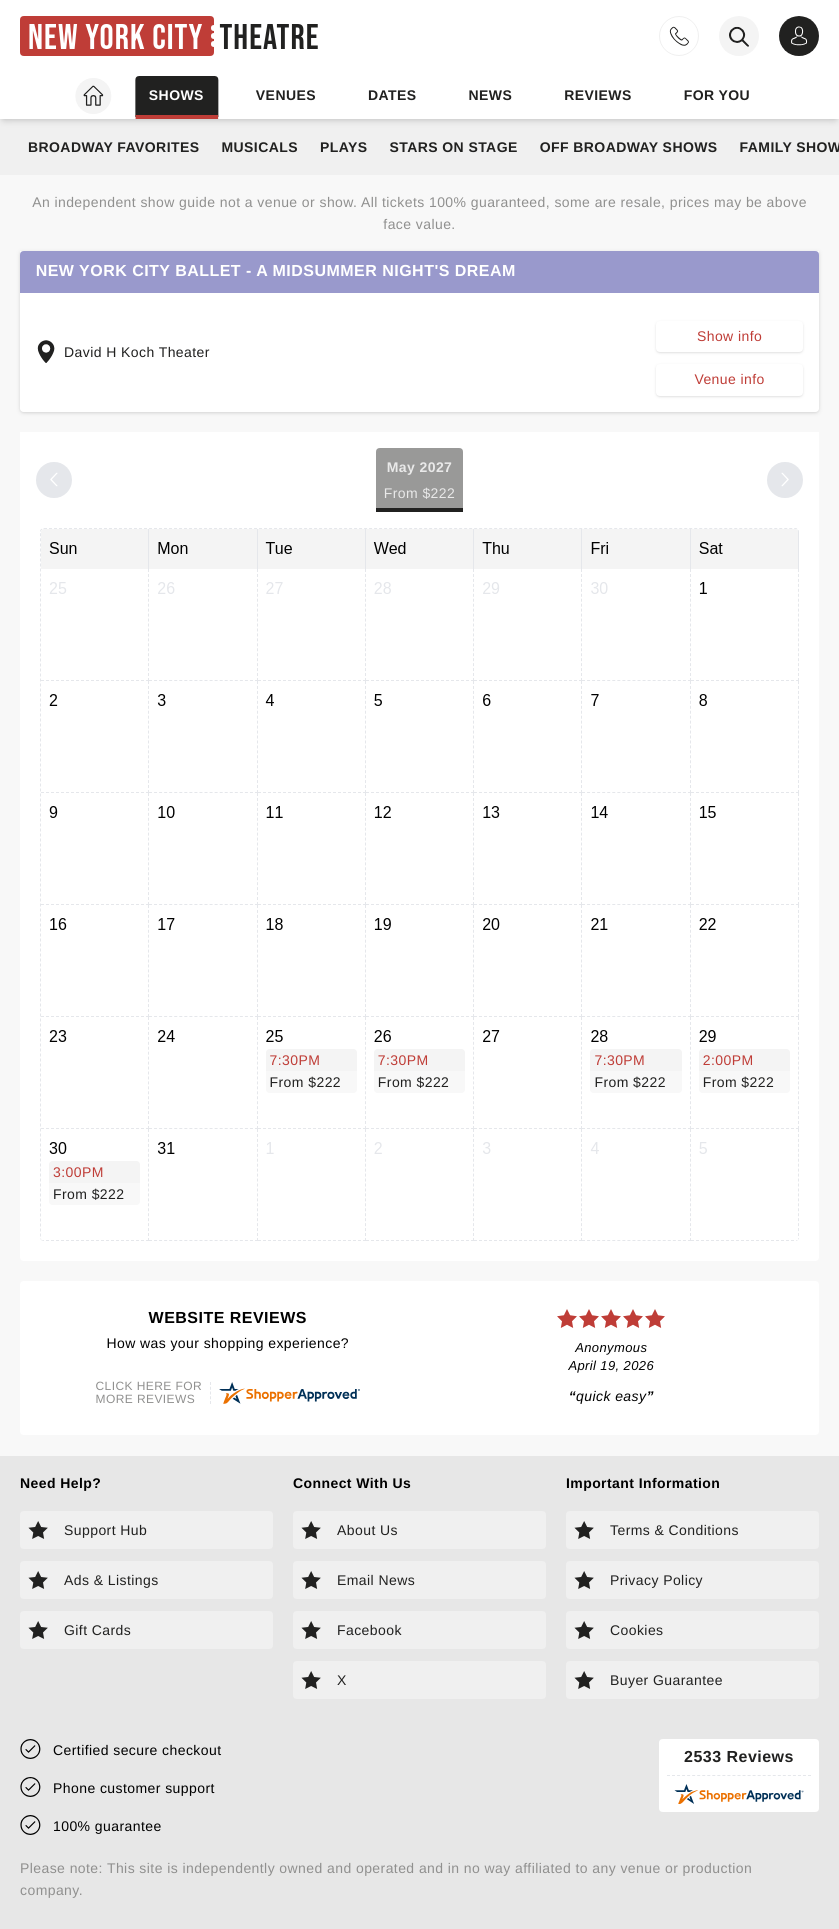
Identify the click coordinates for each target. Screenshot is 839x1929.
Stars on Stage (453, 147)
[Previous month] (54, 480)
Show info (729, 336)
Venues (286, 95)
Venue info (729, 379)
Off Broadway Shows (629, 147)
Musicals (259, 147)
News (490, 95)
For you (717, 95)
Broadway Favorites (113, 147)
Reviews (598, 95)
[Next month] (785, 480)
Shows (176, 95)
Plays (344, 147)
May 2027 (419, 481)
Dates (392, 95)
